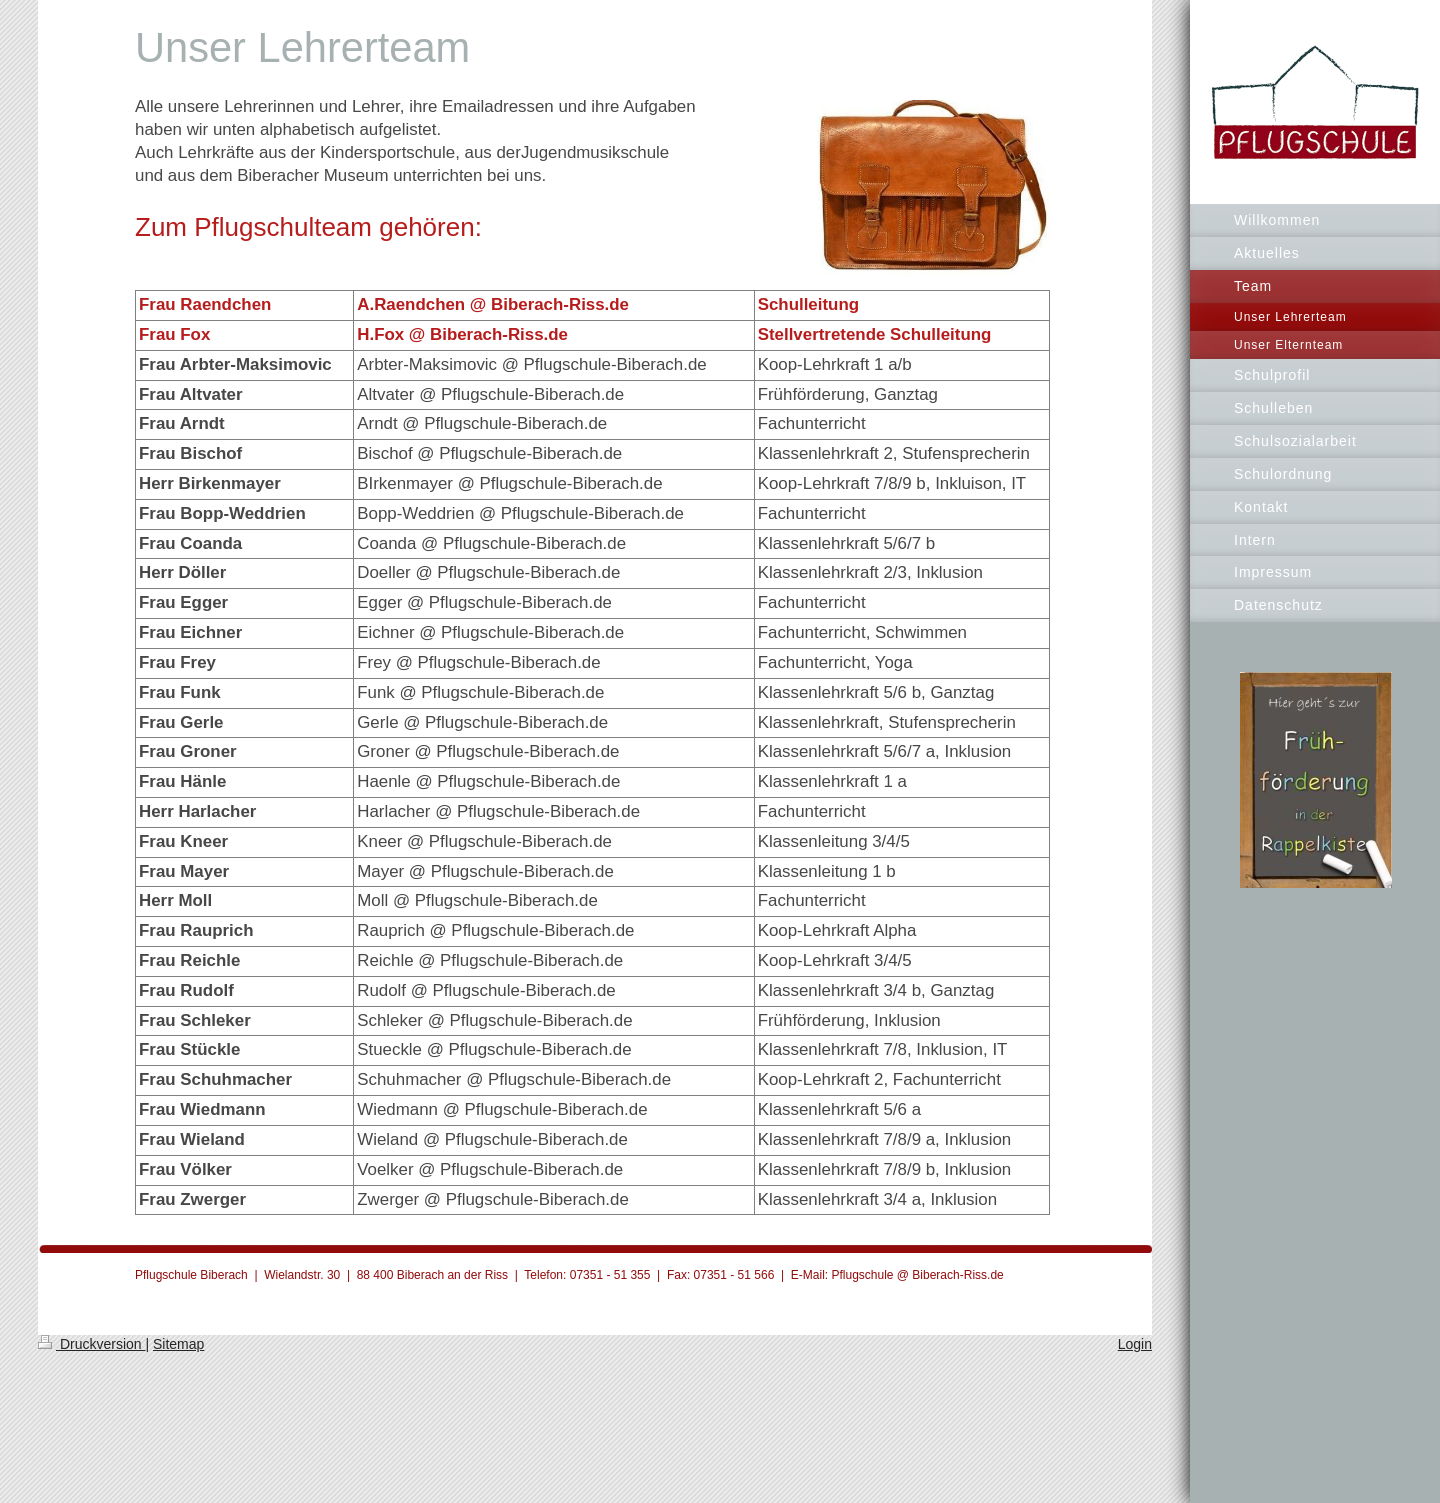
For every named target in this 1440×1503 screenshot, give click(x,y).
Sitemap (178, 1344)
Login (1135, 1344)
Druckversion (91, 1344)
